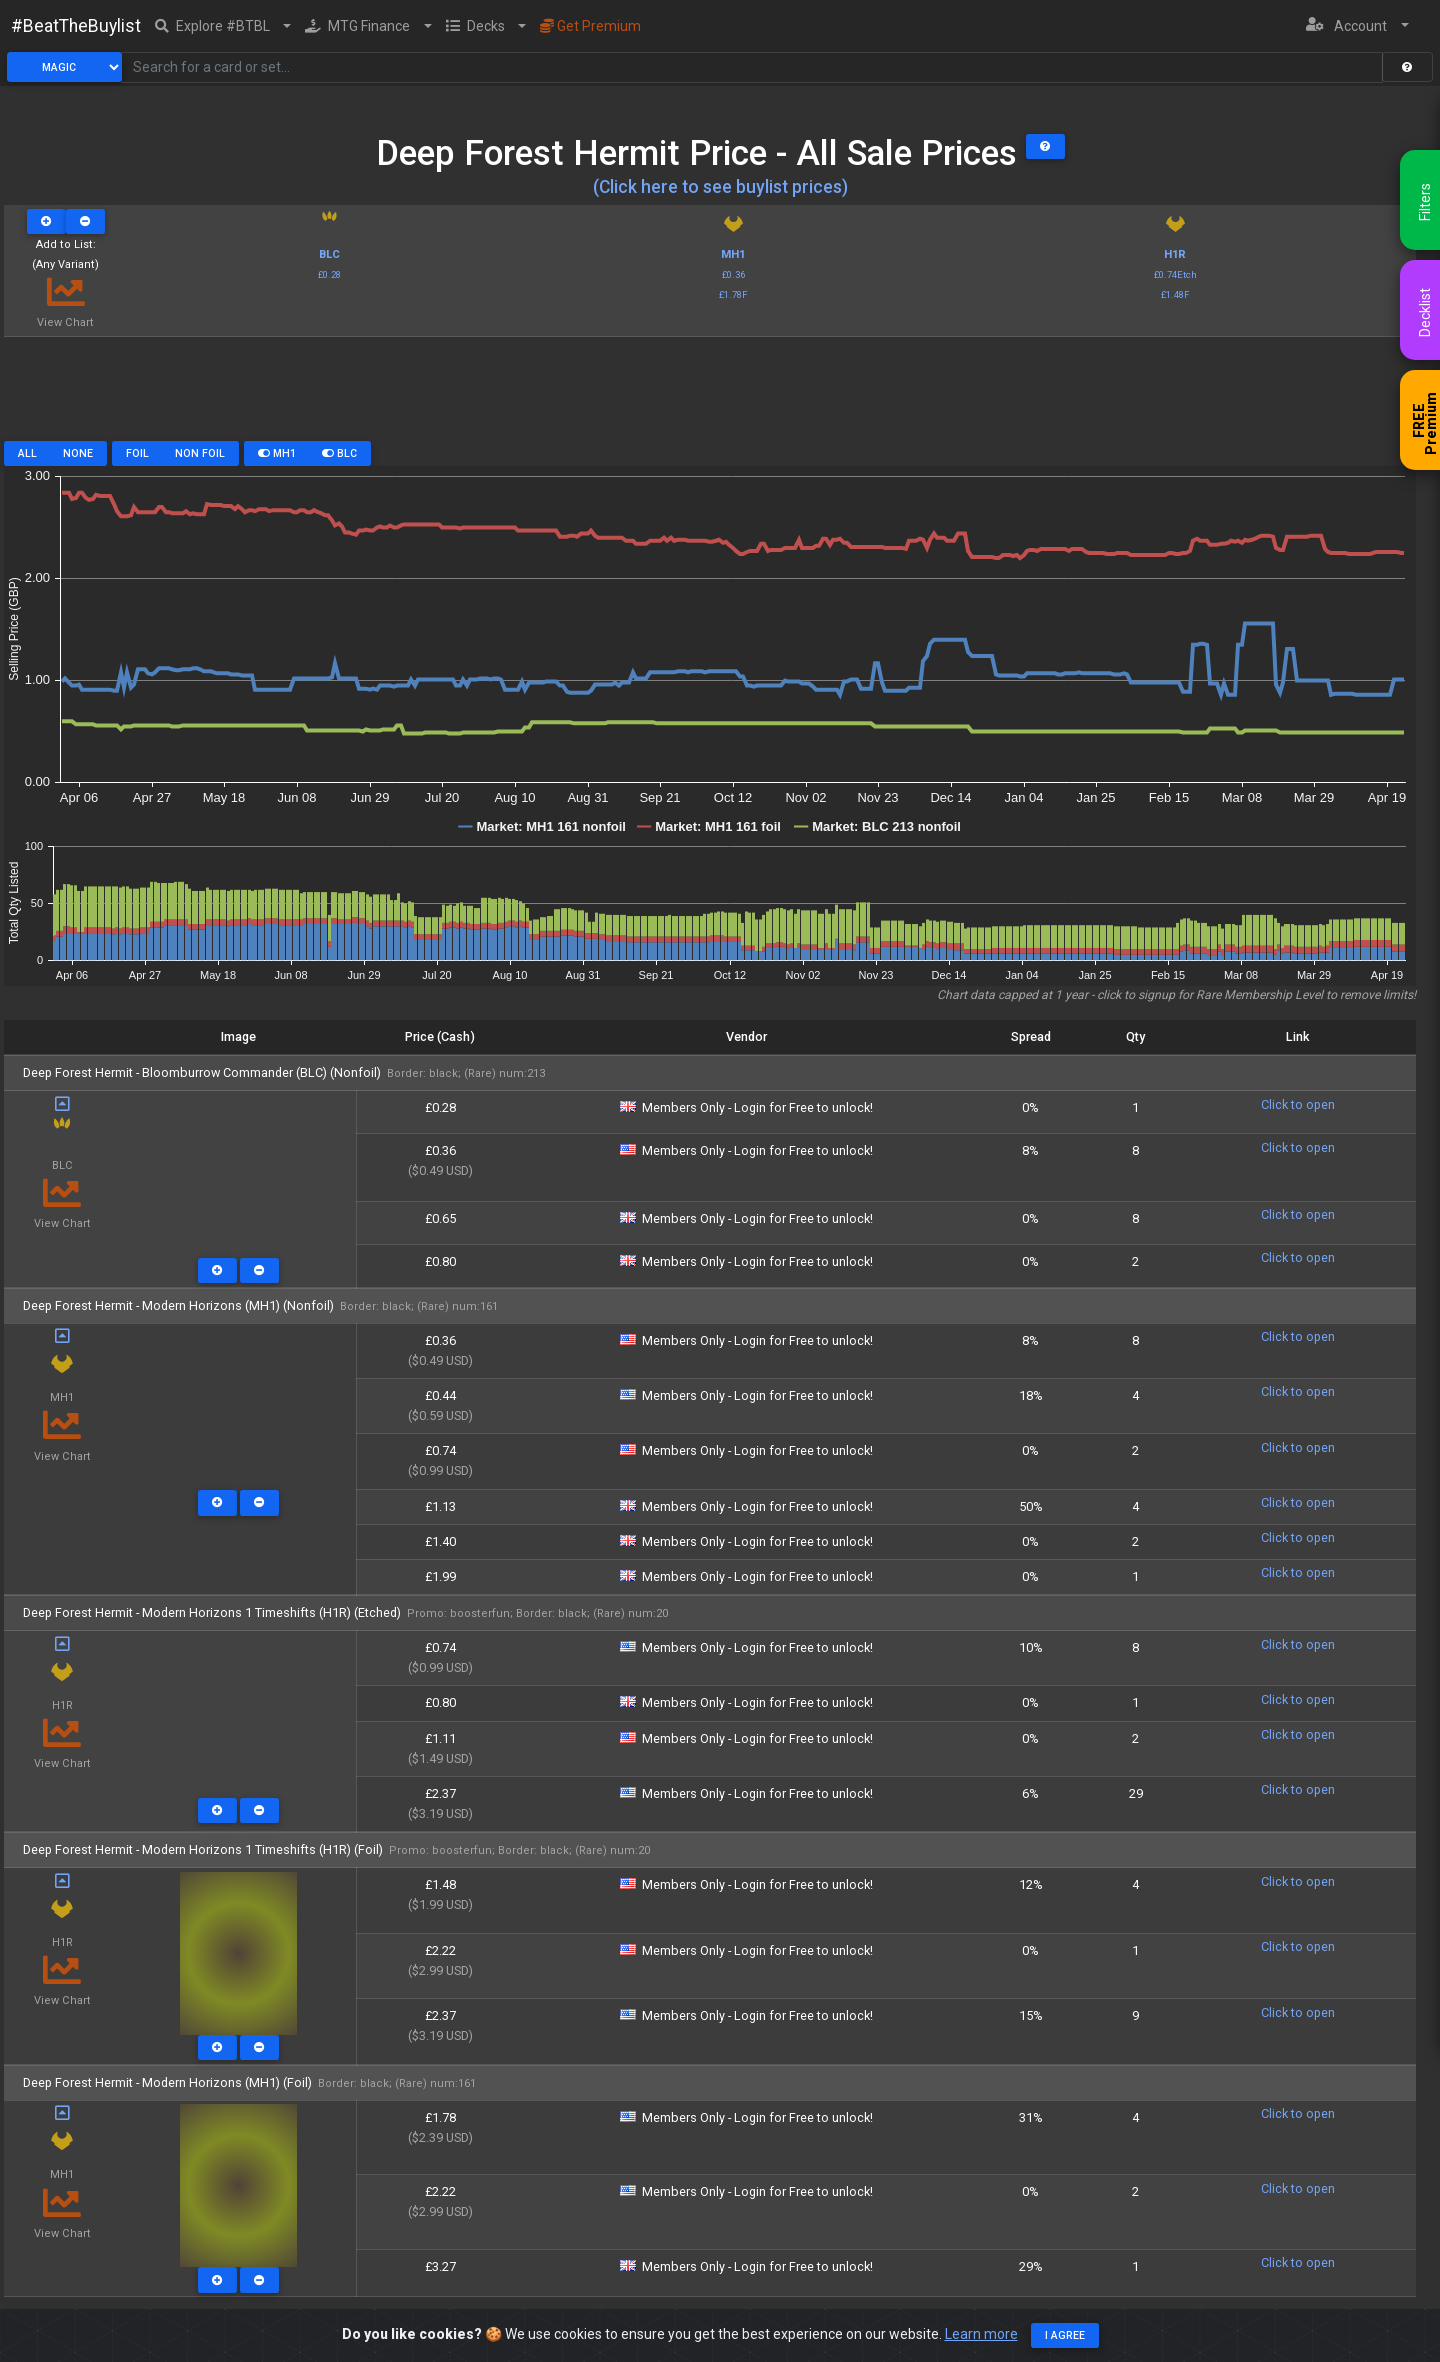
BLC (339, 453)
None (78, 453)
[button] (223, 26)
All (27, 453)
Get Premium (590, 26)
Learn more (981, 2334)
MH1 (277, 453)
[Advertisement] (710, 396)
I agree (1065, 2335)
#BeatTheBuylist (76, 26)
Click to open (1298, 1104)
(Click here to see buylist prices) (720, 187)
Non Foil (200, 453)
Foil (137, 453)
